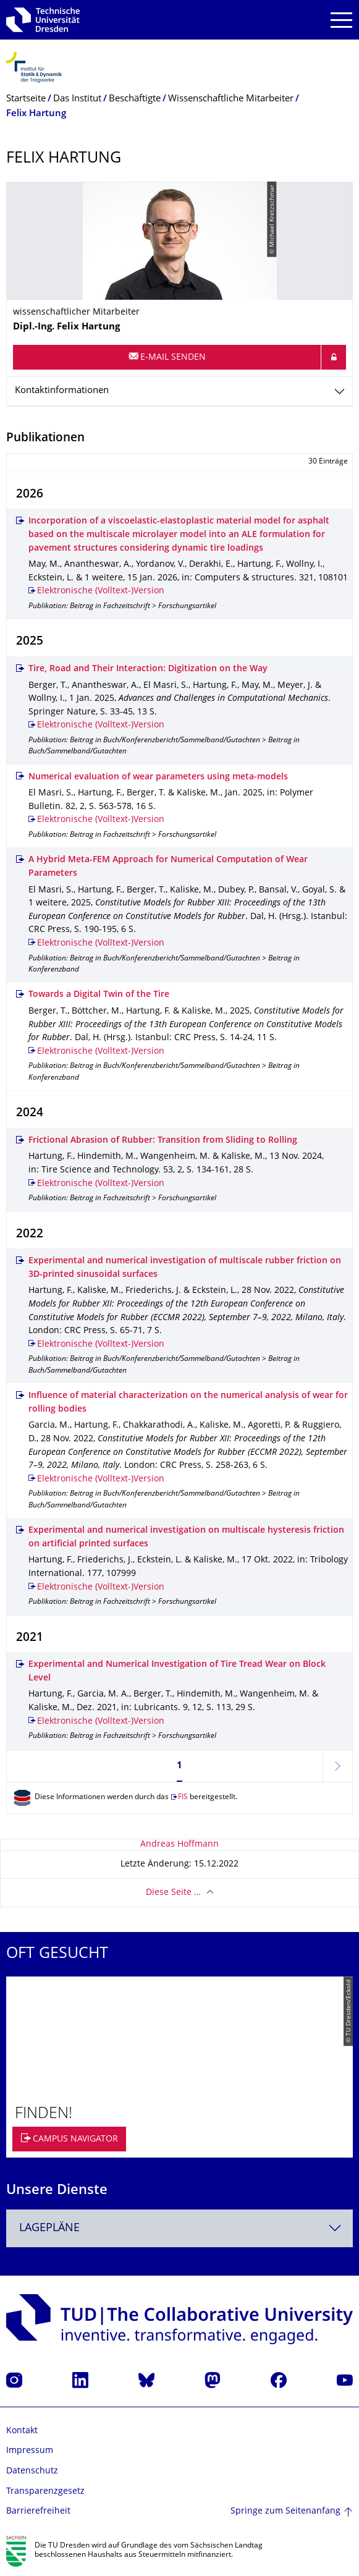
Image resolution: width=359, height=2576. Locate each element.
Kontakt (22, 2431)
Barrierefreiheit (38, 2511)
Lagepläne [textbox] (49, 2228)
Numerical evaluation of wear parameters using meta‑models (158, 777)
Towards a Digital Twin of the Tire (98, 995)
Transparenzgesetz (45, 2492)
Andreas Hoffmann (179, 1845)
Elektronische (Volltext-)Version (100, 591)
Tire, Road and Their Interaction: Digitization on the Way (148, 669)
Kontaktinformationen (62, 391)
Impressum (29, 2451)
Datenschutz (32, 2471)
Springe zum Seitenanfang (285, 2511)
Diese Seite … (173, 1893)
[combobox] (179, 2228)
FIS (183, 1797)
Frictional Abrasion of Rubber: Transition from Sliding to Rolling (162, 1141)
